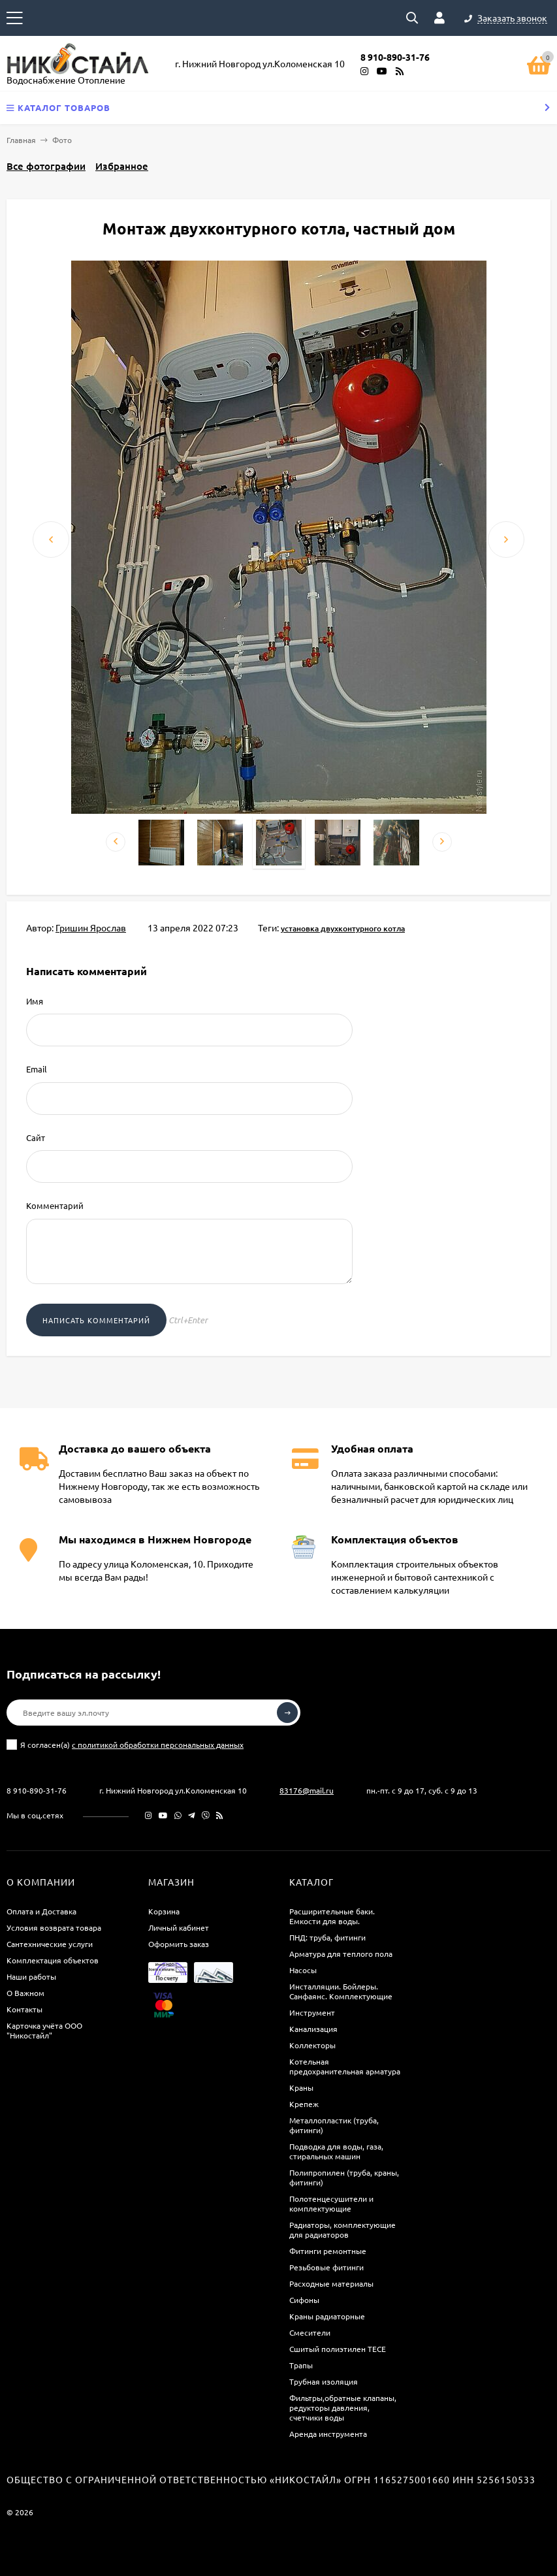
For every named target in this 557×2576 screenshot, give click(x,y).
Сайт (35, 1137)
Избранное (121, 165)
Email (36, 1068)
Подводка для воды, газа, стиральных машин (336, 2151)
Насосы (303, 1970)
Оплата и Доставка (41, 1911)
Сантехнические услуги (50, 1944)
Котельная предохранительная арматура (344, 2066)
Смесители (309, 2332)
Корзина (164, 1911)
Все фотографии (46, 165)
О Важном (25, 1993)
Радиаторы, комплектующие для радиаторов (342, 2229)
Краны (301, 2087)
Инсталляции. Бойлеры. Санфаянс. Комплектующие (340, 1991)
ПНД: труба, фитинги (327, 1937)
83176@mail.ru (306, 1790)
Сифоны (304, 2299)
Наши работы (31, 1976)
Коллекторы (312, 2045)
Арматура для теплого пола (340, 1953)
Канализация (313, 2028)
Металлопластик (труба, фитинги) (334, 2125)
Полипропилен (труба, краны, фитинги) (344, 2177)
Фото (62, 140)
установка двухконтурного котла (343, 929)
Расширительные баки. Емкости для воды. (332, 1916)
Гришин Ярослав (91, 927)
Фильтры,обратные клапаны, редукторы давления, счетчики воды (342, 2407)
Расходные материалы (331, 2283)
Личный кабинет (178, 1927)
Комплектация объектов (53, 1960)
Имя (34, 1000)
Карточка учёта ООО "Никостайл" (44, 2030)
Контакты (24, 2009)
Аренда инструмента (328, 2433)
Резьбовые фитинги (326, 2267)
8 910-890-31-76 (37, 1790)
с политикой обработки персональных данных (158, 1744)
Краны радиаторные (327, 2316)
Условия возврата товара (54, 1927)
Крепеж (304, 2104)
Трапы (301, 2365)
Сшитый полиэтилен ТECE (337, 2348)
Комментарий (55, 1205)
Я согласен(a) (125, 1744)
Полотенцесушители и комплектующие (331, 2203)
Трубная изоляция (323, 2381)
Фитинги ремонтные (327, 2251)
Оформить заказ (178, 1944)
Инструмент (312, 2012)
